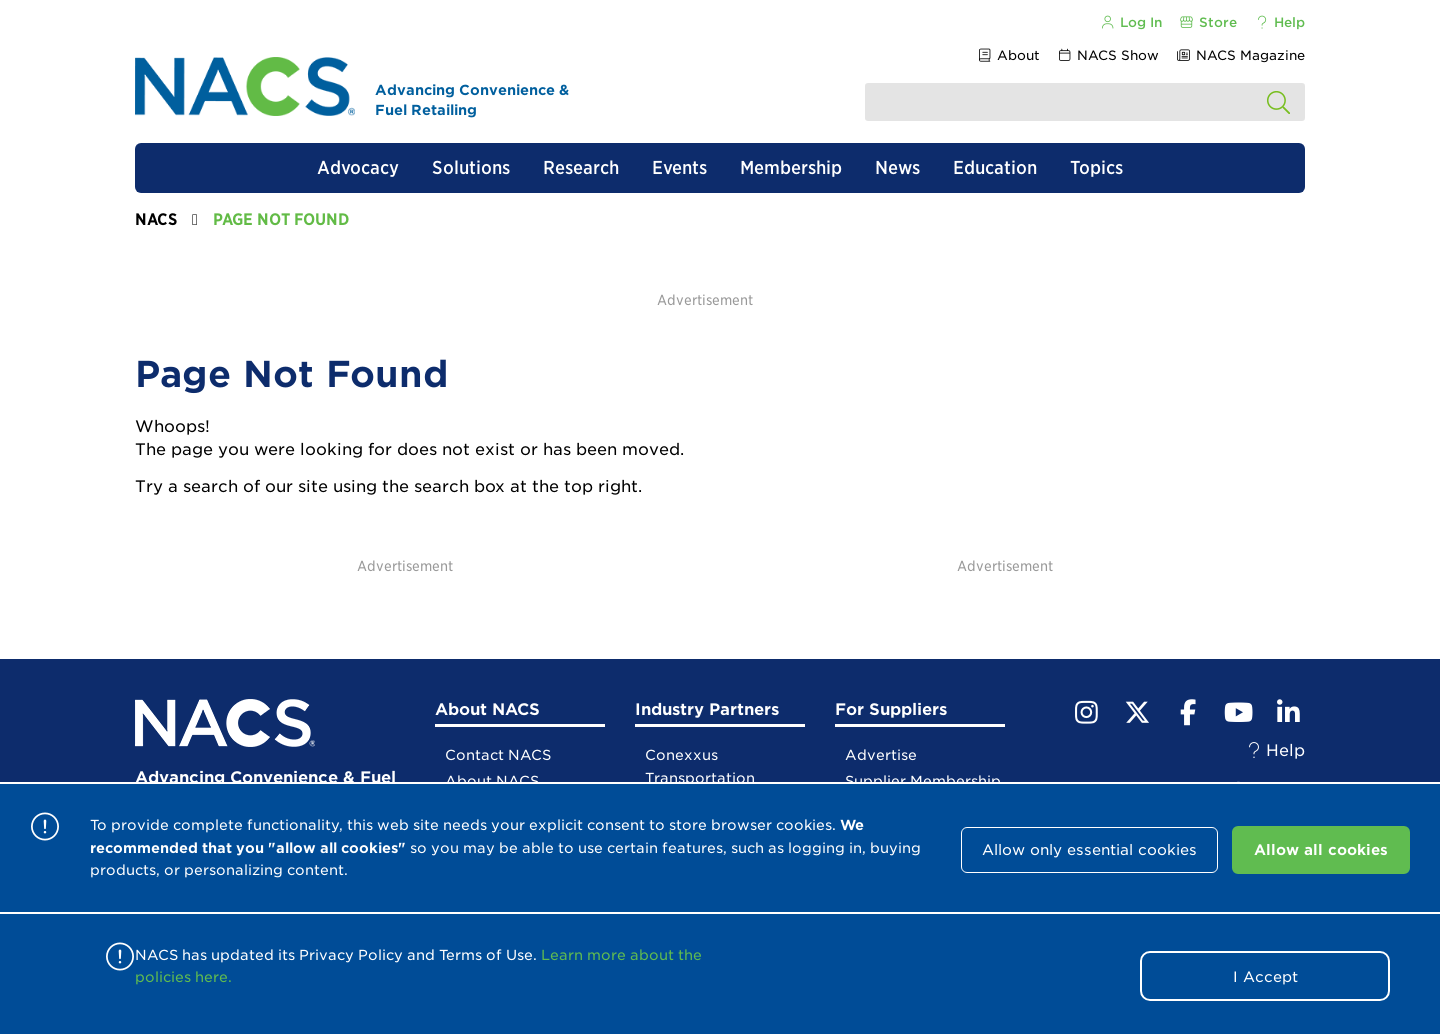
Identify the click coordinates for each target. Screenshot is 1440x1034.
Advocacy (358, 167)
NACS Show (1108, 55)
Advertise (881, 755)
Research (581, 167)
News (897, 167)
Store (1208, 22)
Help (1279, 22)
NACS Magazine (1240, 55)
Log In (1130, 22)
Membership (791, 167)
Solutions (471, 167)
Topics (1096, 167)
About (1007, 55)
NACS (156, 219)
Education (995, 167)
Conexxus (681, 755)
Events (679, 167)
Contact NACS (498, 755)
